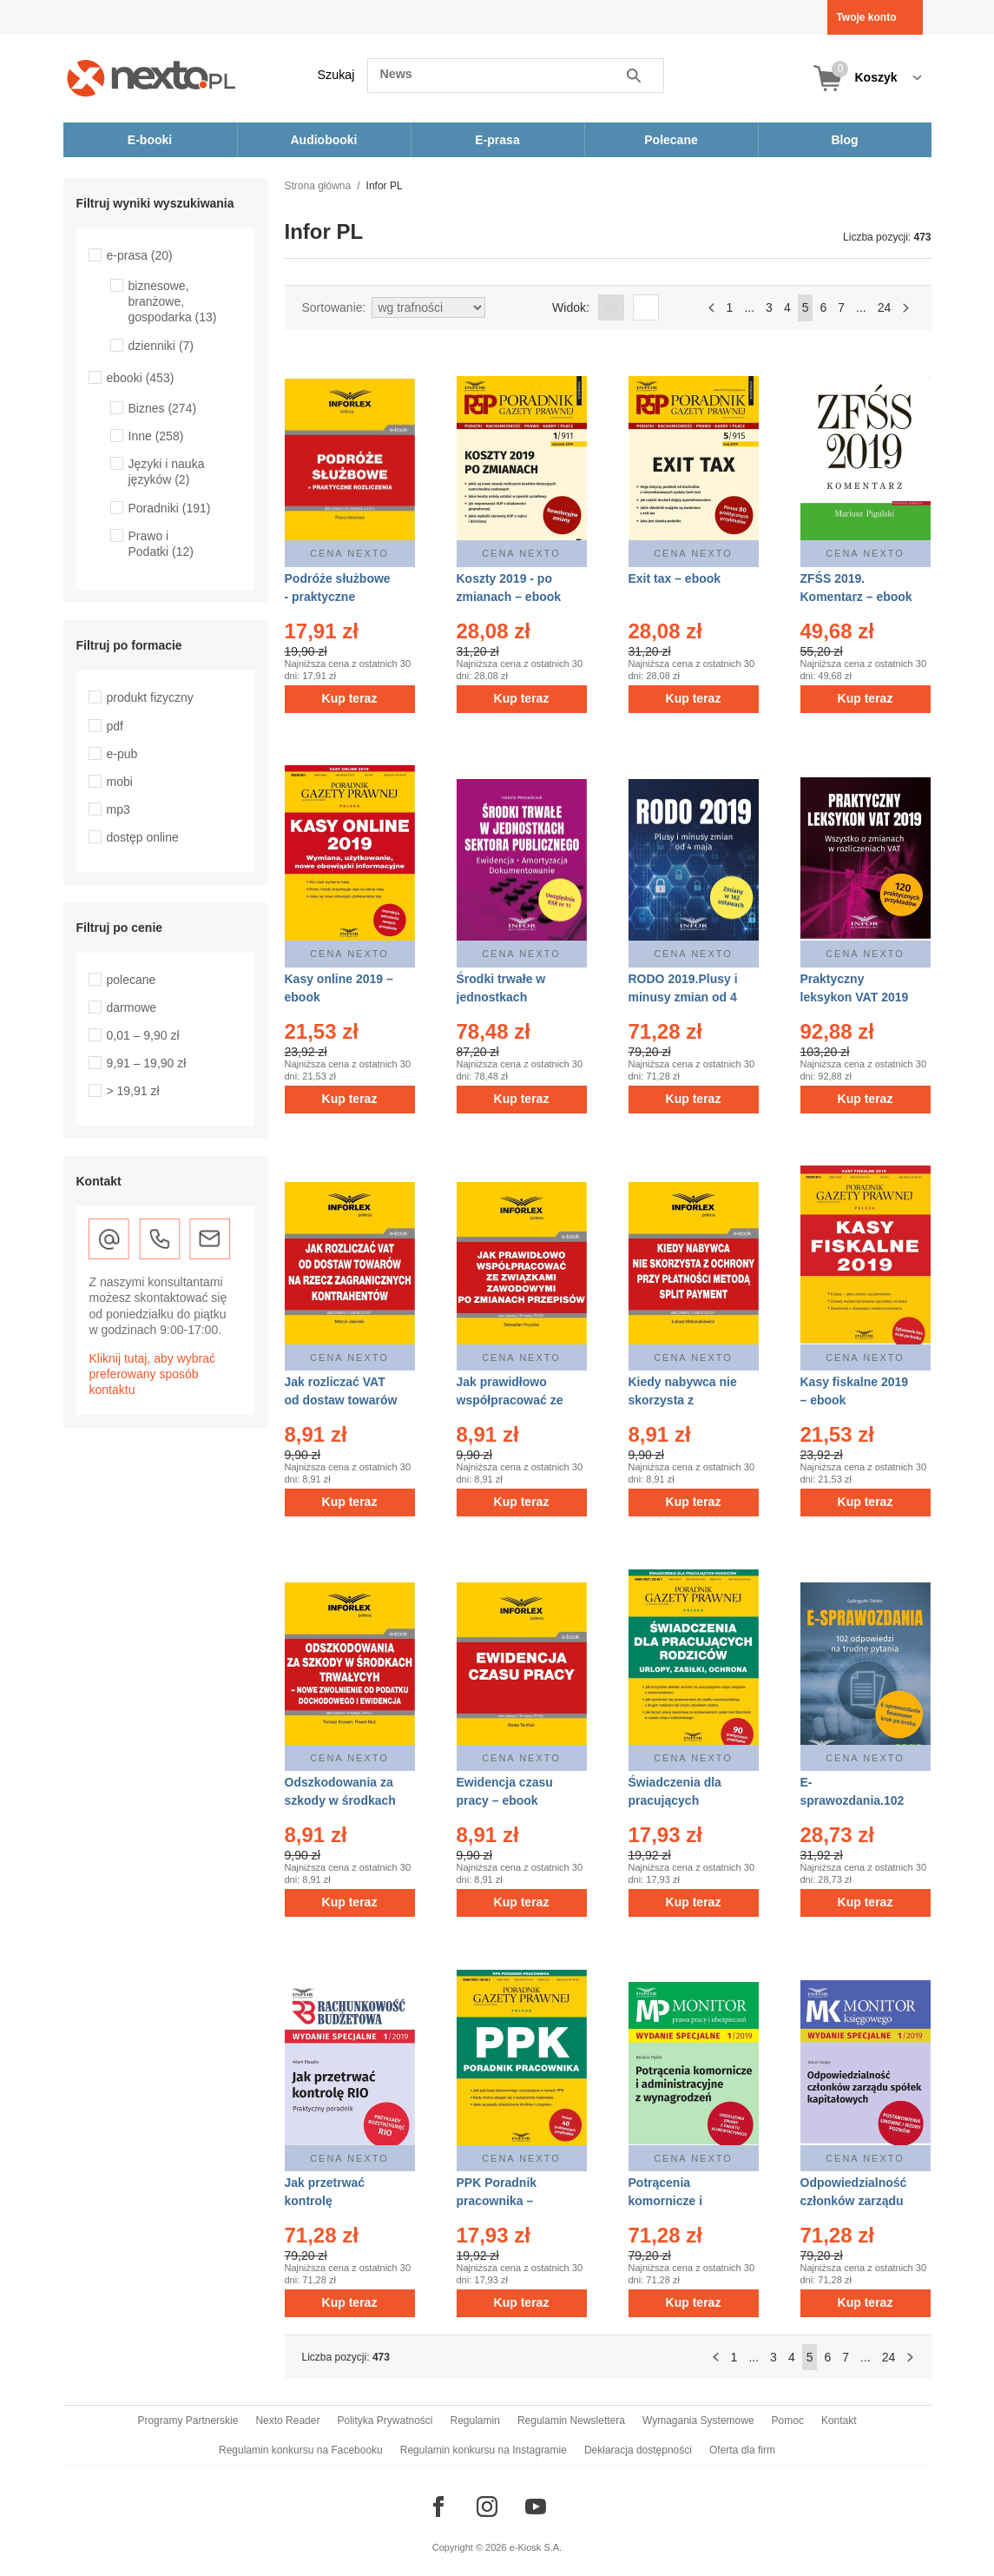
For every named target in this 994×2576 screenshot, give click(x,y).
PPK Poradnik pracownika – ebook (497, 2201)
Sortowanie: (334, 307)
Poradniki (169, 508)
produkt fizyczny (150, 697)
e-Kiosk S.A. (536, 2547)
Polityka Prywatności (384, 2420)
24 (885, 307)
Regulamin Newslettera (571, 2420)
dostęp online (143, 837)
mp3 (118, 809)
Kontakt (839, 2420)
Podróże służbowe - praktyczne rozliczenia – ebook (340, 596)
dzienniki (161, 346)
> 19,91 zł (133, 1091)
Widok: (570, 307)
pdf (115, 726)
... (749, 307)
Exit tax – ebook (675, 578)
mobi (120, 782)
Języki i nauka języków (166, 471)
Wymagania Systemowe (698, 2420)
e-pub (122, 754)
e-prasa (140, 255)
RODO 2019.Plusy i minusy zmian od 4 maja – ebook (683, 997)
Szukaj (336, 75)
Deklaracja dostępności (638, 2450)
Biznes (162, 408)
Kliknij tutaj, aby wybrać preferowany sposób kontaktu (152, 1374)
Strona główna (318, 186)
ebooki (140, 378)
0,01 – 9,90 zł (143, 1035)
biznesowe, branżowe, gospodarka (172, 301)
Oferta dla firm (742, 2450)
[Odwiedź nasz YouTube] (536, 2506)
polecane (131, 980)
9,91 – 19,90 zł (147, 1063)
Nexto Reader (287, 2420)
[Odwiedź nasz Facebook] (438, 2506)
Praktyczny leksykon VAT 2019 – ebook (854, 997)
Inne (156, 436)
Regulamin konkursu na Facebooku (301, 2450)
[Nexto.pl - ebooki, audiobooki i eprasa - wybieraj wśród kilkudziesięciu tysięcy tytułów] (151, 77)
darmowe (132, 1007)
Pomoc (788, 2420)
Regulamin (475, 2420)
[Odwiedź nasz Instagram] (487, 2506)
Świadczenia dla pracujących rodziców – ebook (679, 1800)
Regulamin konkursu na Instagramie (483, 2450)
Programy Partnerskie (187, 2420)
